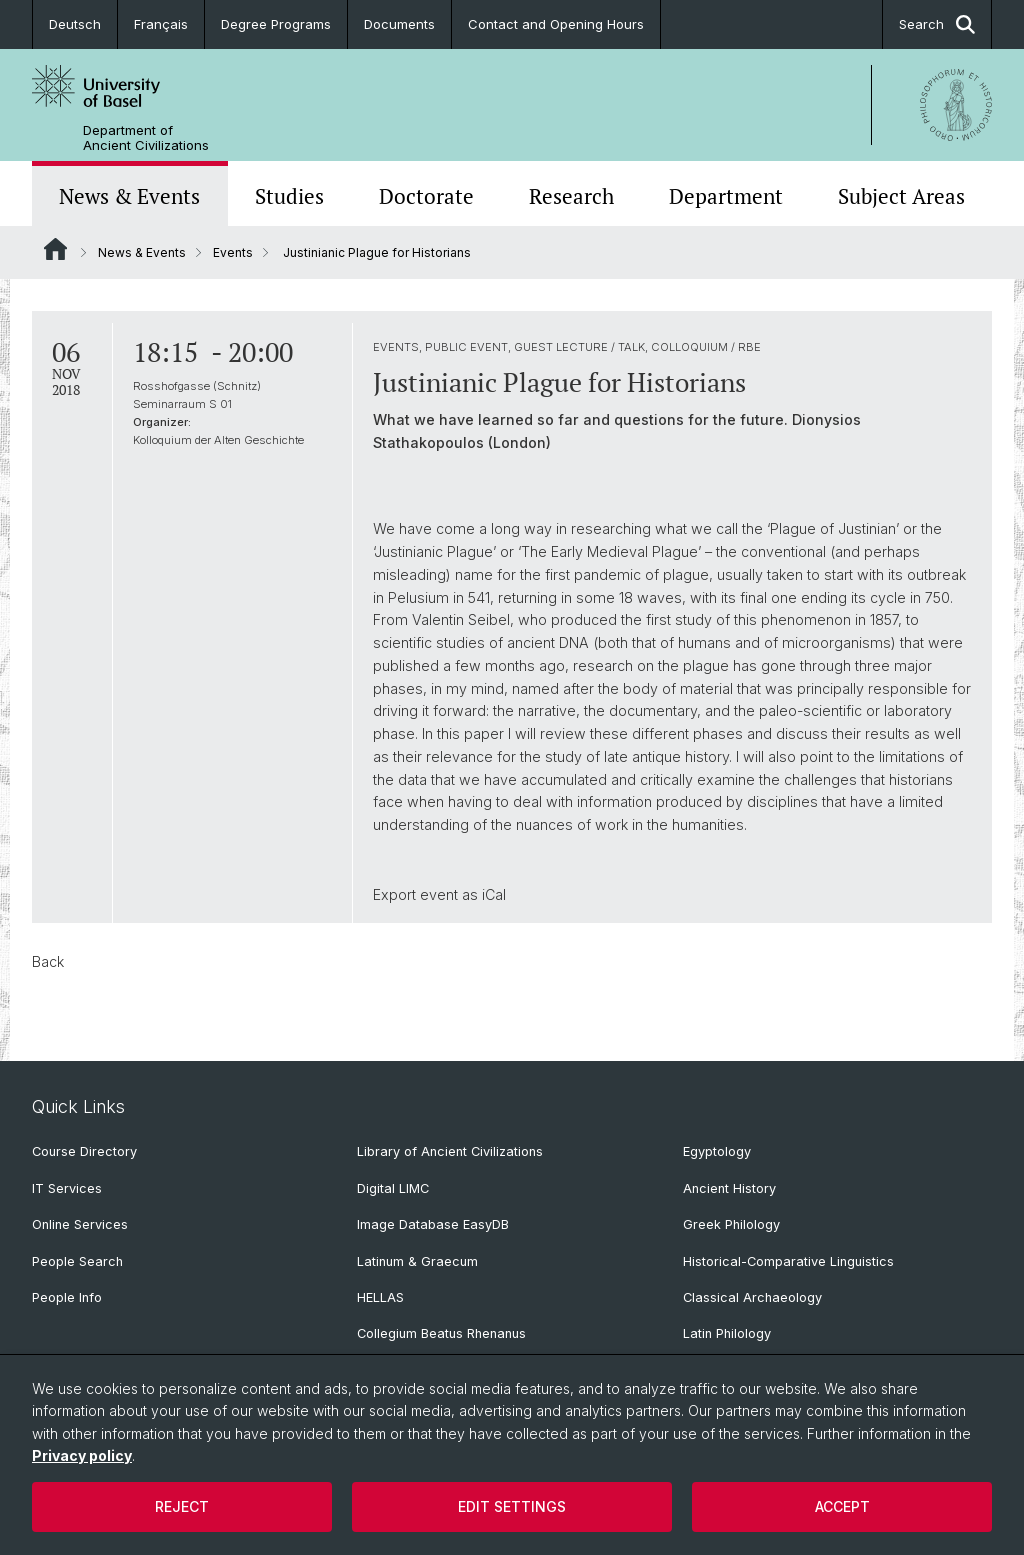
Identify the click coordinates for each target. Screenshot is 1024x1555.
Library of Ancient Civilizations (450, 1151)
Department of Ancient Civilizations (146, 138)
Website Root (55, 249)
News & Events (129, 196)
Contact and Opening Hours (556, 24)
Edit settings (512, 1506)
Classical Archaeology (752, 1297)
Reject (182, 1506)
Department (726, 196)
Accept (842, 1506)
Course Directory (84, 1151)
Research (571, 196)
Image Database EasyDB (433, 1224)
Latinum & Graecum (417, 1261)
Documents (399, 24)
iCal (494, 894)
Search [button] (937, 24)
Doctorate (426, 196)
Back (48, 961)
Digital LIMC (393, 1188)
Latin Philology (727, 1333)
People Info (67, 1297)
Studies (289, 196)
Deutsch (75, 24)
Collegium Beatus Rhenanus (441, 1333)
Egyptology (717, 1151)
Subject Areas (901, 196)
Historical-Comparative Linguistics (788, 1261)
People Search (77, 1261)
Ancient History (729, 1188)
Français (161, 24)
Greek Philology (731, 1224)
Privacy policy (82, 1455)
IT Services (67, 1188)
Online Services (80, 1224)
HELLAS (380, 1297)
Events (233, 252)
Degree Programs (276, 24)
